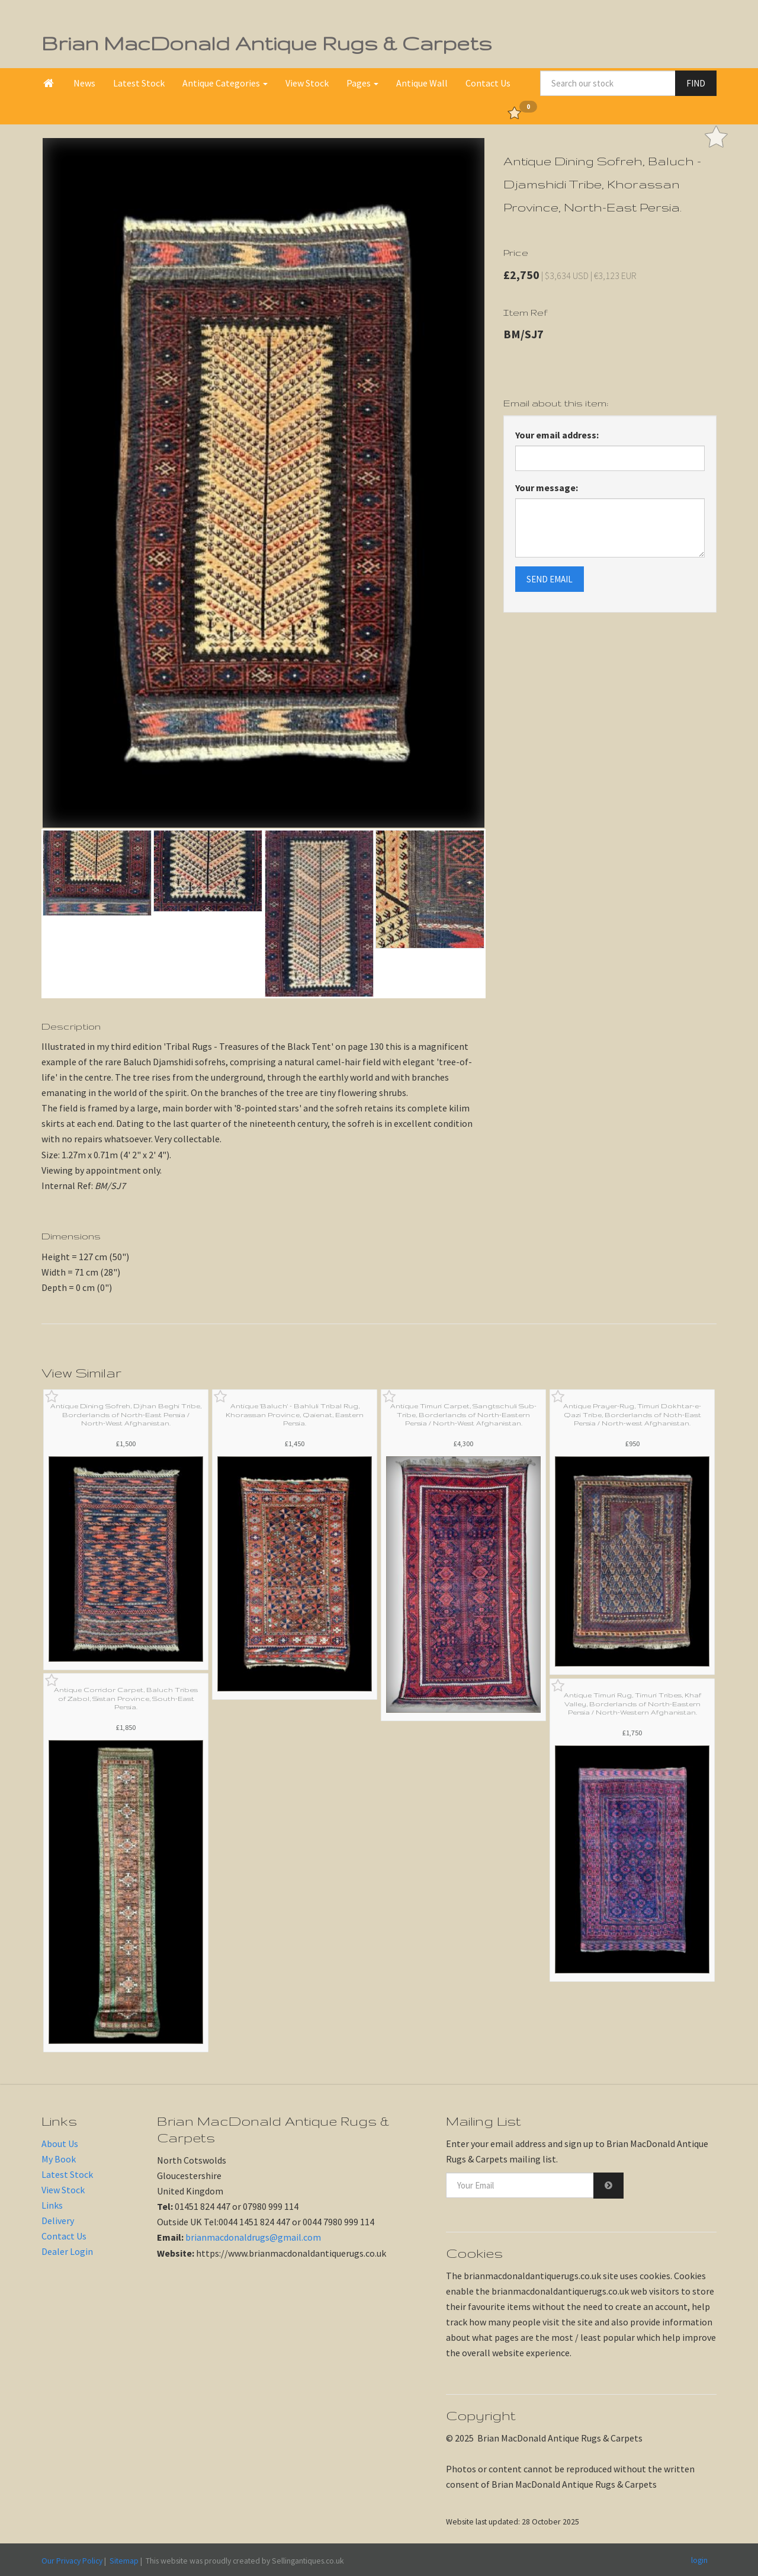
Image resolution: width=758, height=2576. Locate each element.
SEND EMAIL (549, 579)
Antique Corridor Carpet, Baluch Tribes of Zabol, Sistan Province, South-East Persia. (126, 1698)
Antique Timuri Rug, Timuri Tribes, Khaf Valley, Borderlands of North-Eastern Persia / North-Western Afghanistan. (632, 1703)
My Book (58, 2159)
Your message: (546, 488)
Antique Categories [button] (225, 83)
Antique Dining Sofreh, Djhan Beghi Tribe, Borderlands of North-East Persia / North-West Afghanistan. (125, 1414)
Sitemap (124, 2560)
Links (52, 2205)
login (699, 2560)
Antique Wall (422, 83)
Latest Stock (139, 83)
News (84, 83)
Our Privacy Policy (71, 2560)
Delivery (57, 2220)
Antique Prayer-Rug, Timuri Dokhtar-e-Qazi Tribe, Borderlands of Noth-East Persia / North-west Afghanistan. (632, 1414)
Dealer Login (67, 2251)
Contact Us (487, 83)
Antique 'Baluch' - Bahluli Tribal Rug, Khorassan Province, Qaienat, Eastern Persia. (295, 1414)
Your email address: (557, 435)
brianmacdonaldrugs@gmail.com (253, 2237)
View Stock (307, 83)
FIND (695, 83)
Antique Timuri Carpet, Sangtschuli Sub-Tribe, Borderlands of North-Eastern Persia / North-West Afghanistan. (463, 1414)
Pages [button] (362, 83)
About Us (59, 2143)
